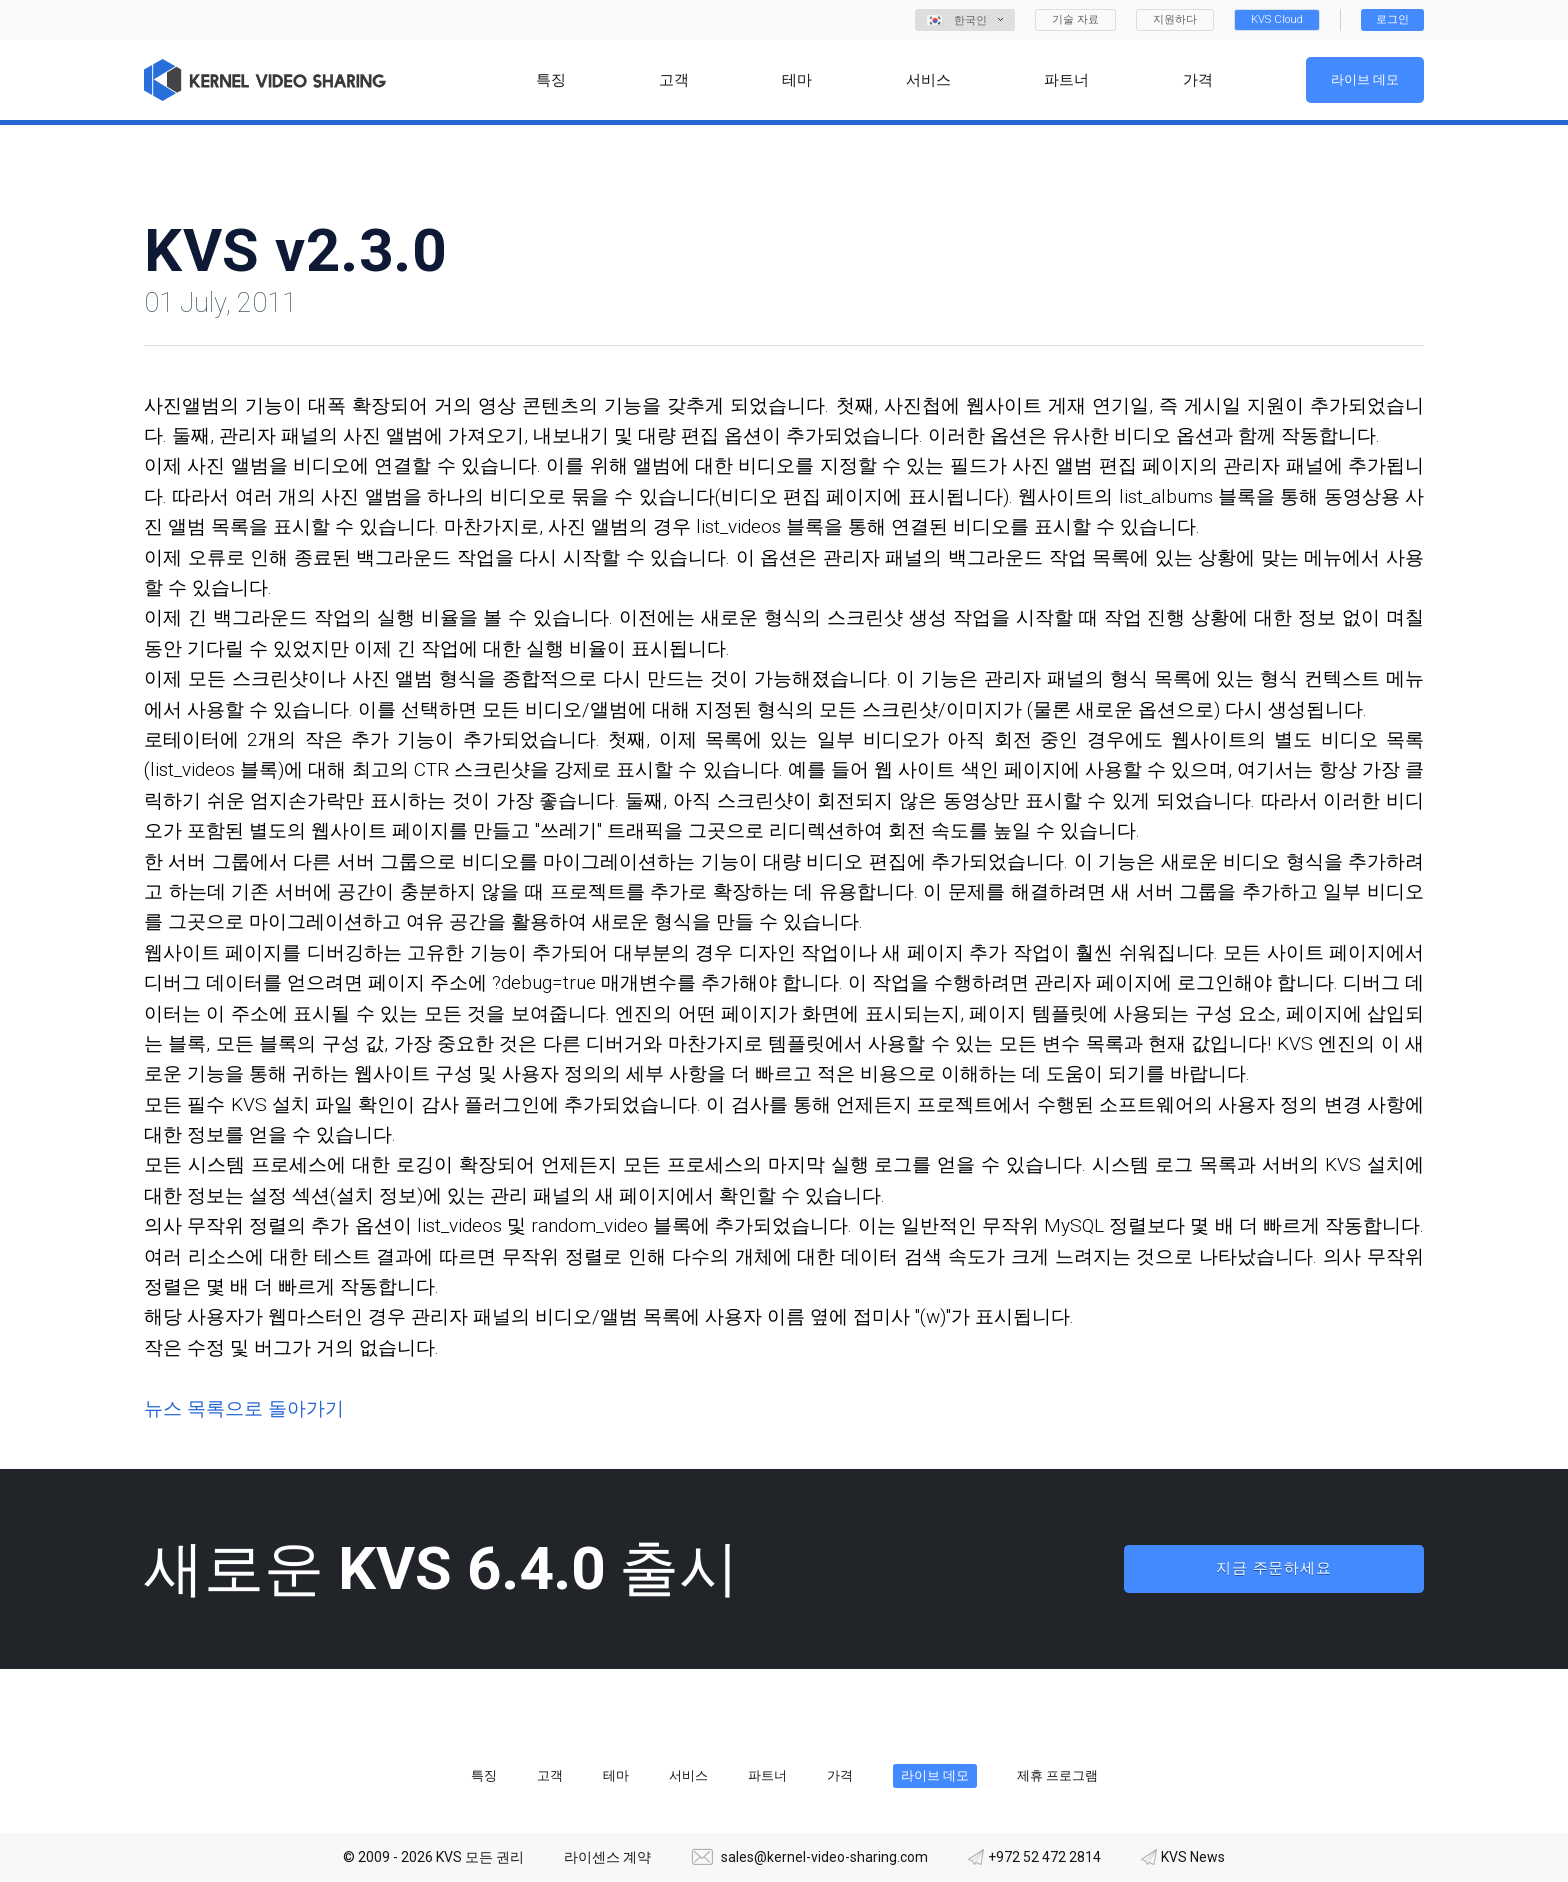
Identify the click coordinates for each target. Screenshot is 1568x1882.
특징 (484, 1775)
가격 (840, 1775)
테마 (616, 1775)
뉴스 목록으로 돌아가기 (244, 1408)
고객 (550, 1775)
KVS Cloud (1277, 19)
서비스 (688, 1775)
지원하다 (1175, 19)
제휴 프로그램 (1057, 1775)
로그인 (1392, 19)
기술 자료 (1075, 19)
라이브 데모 (1365, 79)
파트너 (767, 1775)
